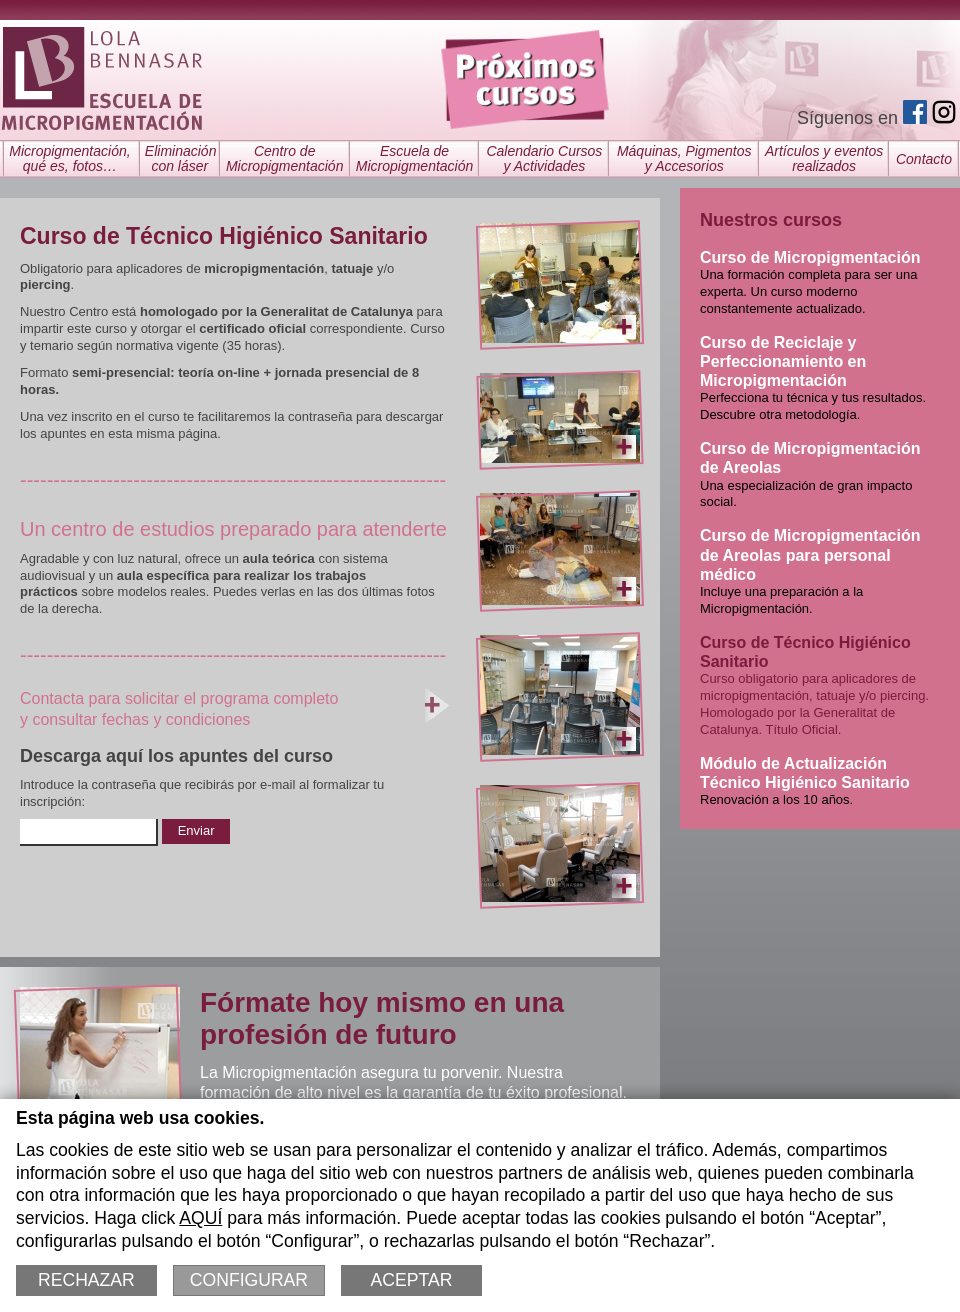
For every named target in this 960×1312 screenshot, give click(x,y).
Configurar (249, 1280)
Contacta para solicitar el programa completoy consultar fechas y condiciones (235, 706)
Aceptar (412, 1280)
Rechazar (86, 1280)
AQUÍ (200, 1218)
